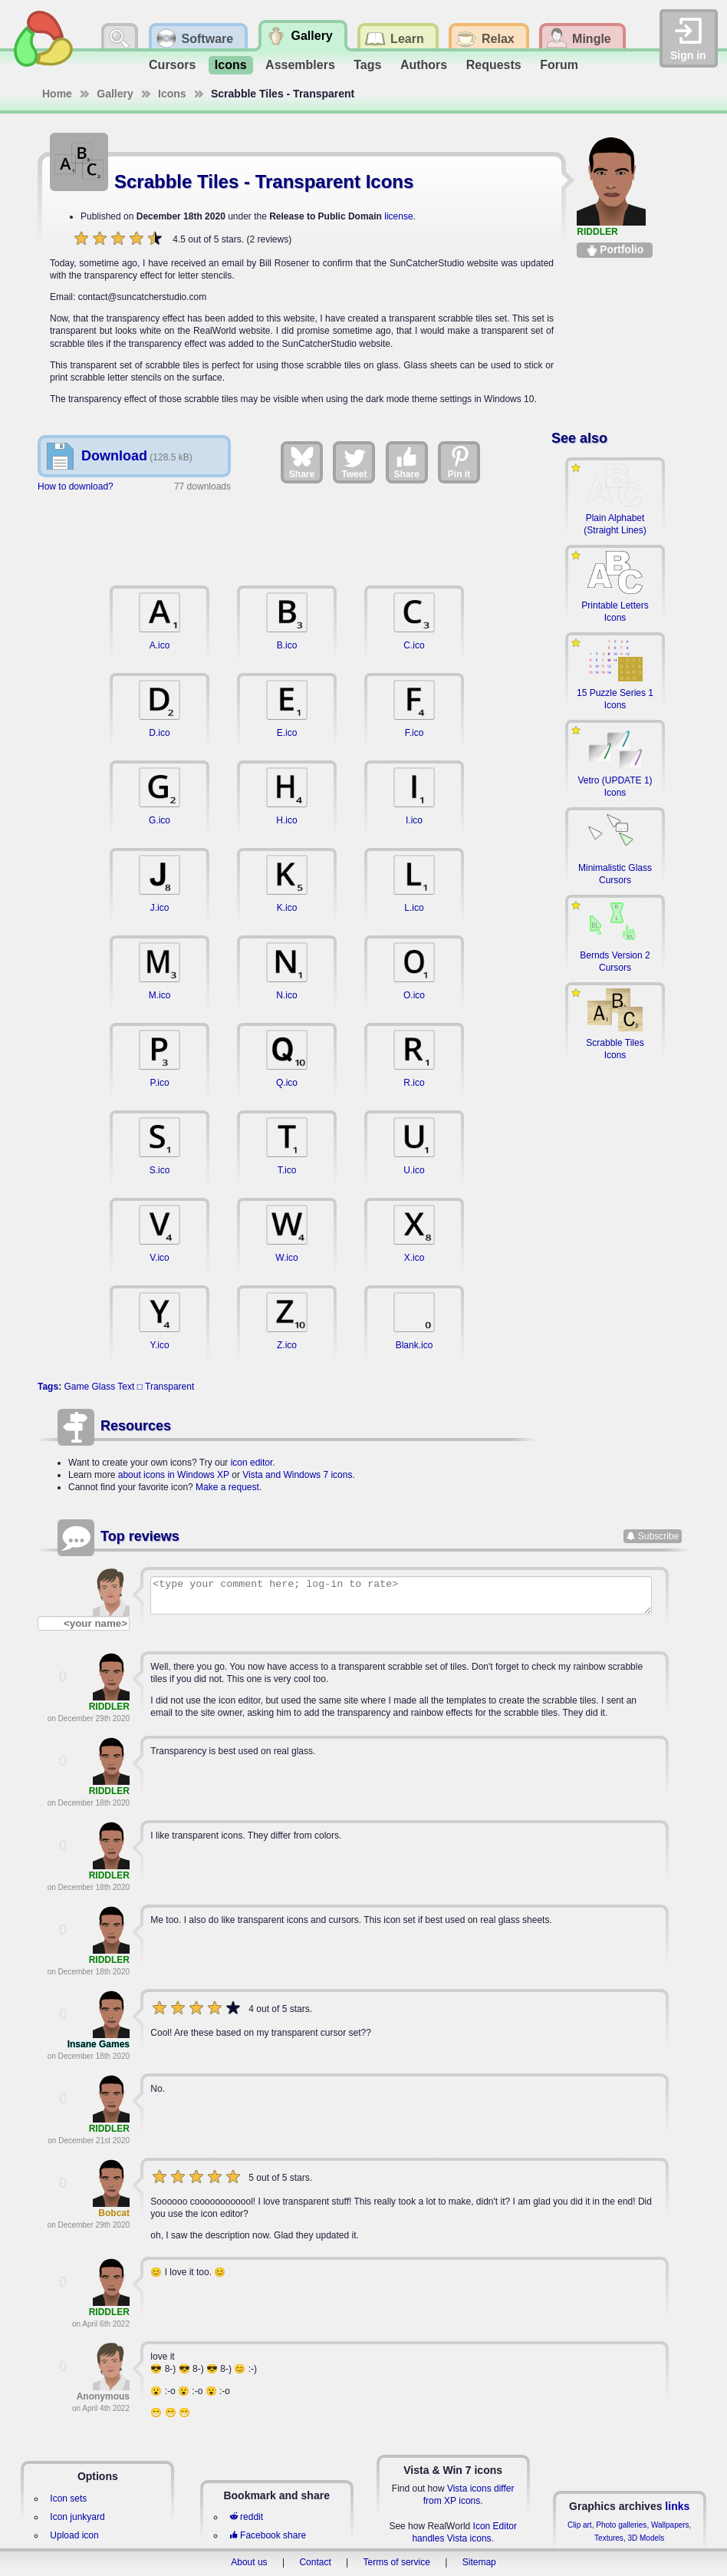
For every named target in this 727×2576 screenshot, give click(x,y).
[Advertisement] (286, 536)
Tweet (354, 462)
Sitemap (479, 2562)
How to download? (75, 486)
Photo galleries (621, 2525)
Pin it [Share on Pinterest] (459, 462)
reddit (246, 2517)
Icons (231, 64)
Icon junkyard (77, 2517)
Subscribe (658, 1536)
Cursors (172, 64)
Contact (315, 2562)
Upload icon (74, 2535)
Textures (608, 2538)
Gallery (115, 93)
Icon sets (68, 2498)
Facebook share (267, 2535)
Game (76, 1386)
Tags (367, 64)
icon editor (252, 1462)
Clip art (579, 2525)
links (677, 2506)
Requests (493, 64)
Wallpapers (670, 2525)
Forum (559, 64)
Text (125, 1386)
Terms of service (397, 2562)
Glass (104, 1386)
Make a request (227, 1487)
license (398, 216)
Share (301, 462)
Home (57, 93)
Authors (423, 64)
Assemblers (300, 64)
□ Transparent (166, 1386)
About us (249, 2562)
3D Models (645, 2538)
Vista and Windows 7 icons (297, 1474)
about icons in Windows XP (173, 1474)
